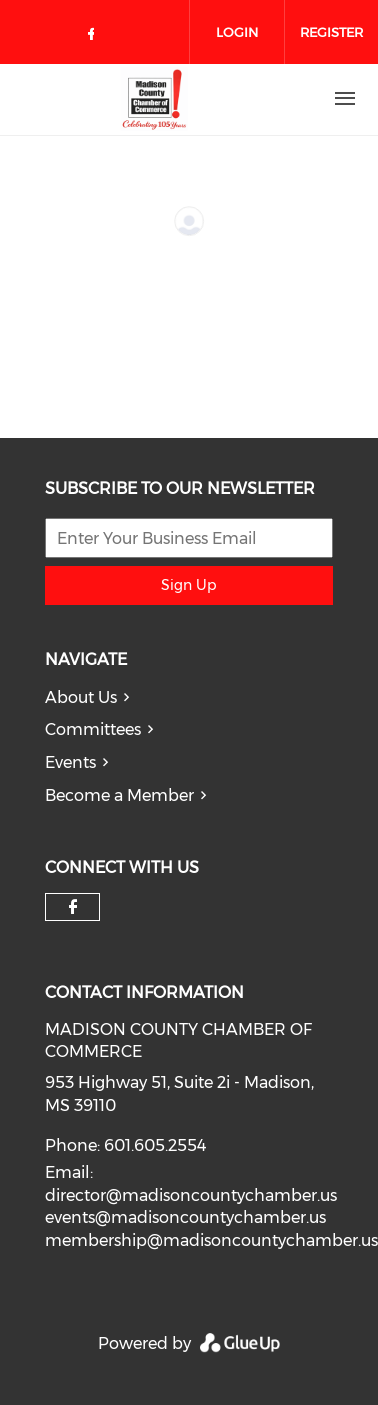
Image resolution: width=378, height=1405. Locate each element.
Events (70, 762)
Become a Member (119, 795)
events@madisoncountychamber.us (185, 1217)
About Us (81, 697)
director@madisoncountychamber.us (191, 1195)
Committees (93, 729)
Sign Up (188, 585)
